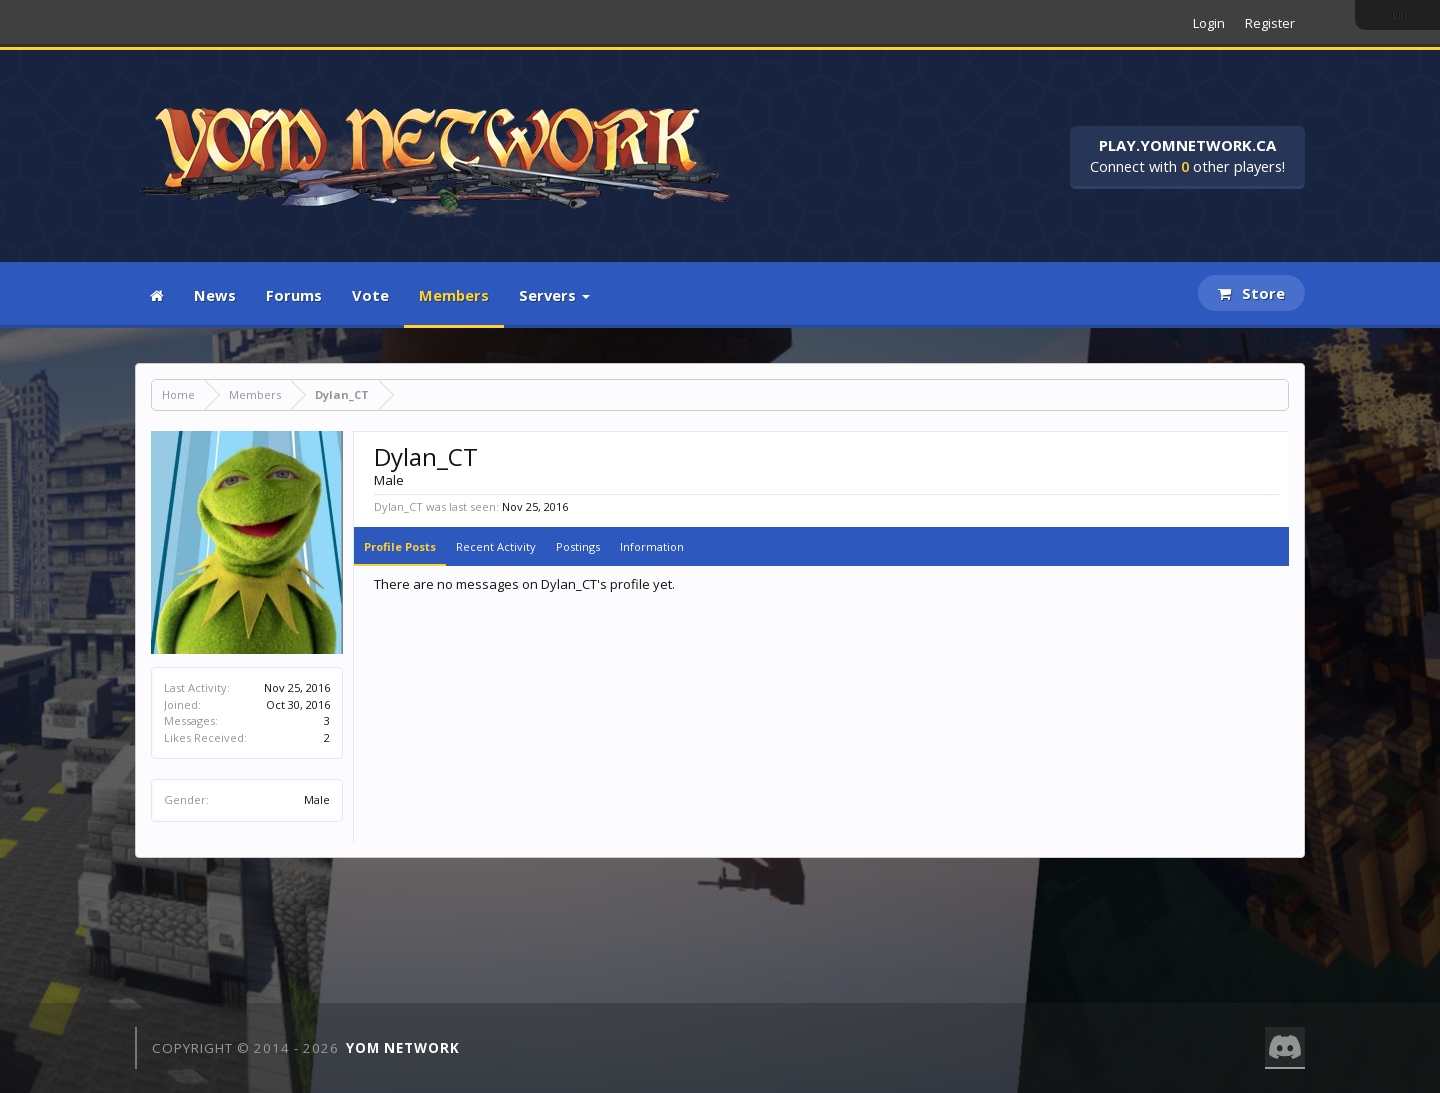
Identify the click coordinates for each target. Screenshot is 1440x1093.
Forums (294, 295)
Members (454, 295)
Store (1251, 293)
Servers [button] (554, 295)
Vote (370, 295)
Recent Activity (496, 546)
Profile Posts (400, 546)
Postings (578, 546)
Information (652, 546)
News (215, 295)
